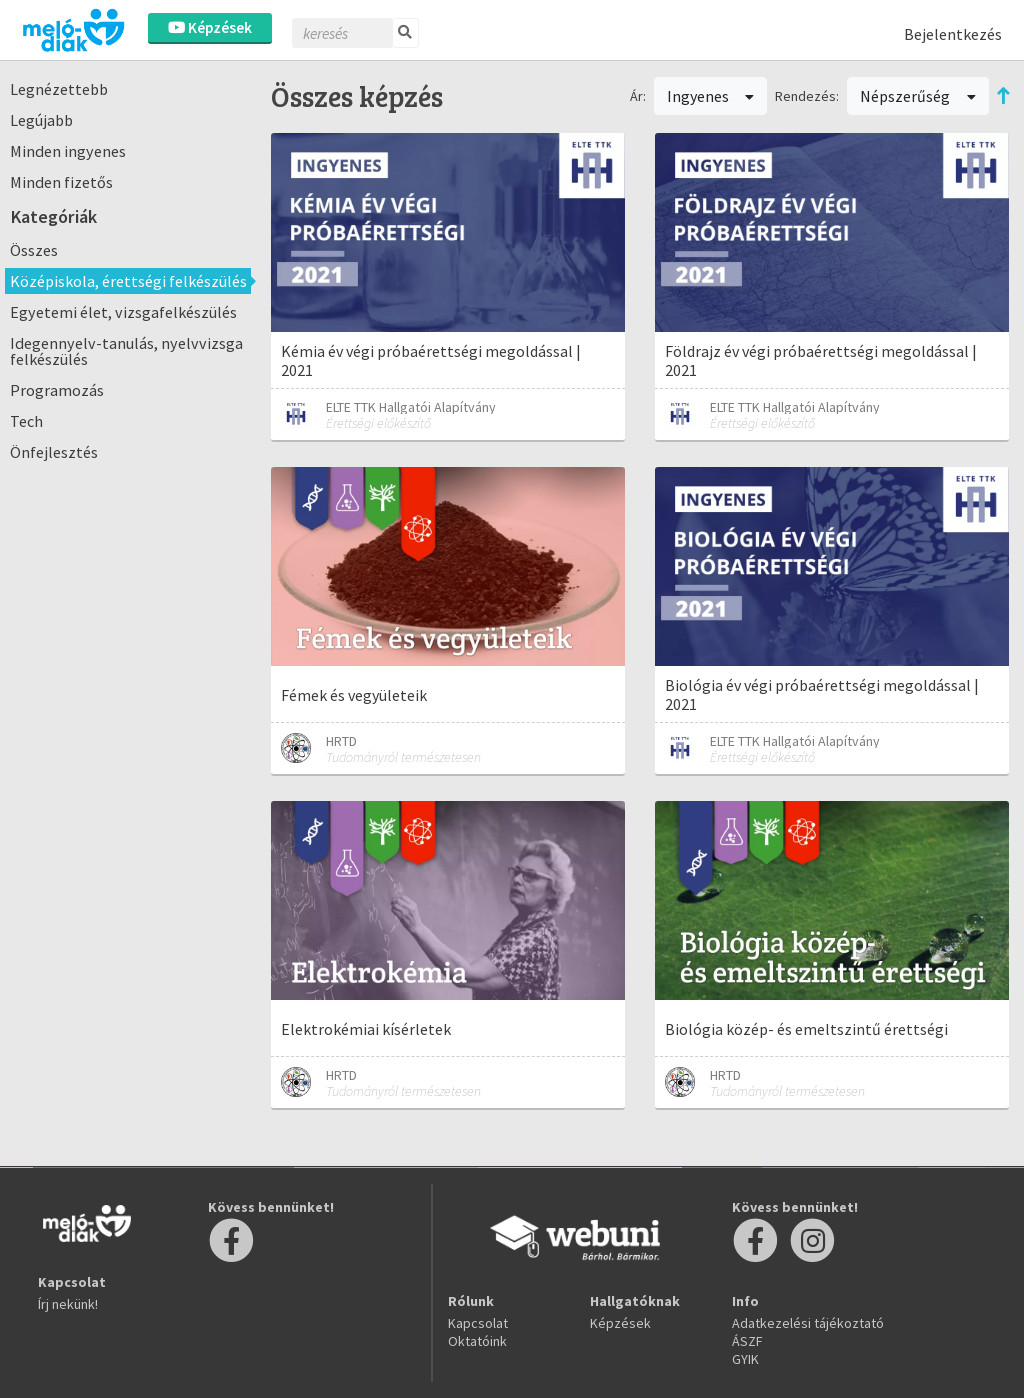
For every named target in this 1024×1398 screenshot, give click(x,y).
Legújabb (41, 120)
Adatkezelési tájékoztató (808, 1323)
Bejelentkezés (953, 34)
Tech (26, 421)
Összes (34, 250)
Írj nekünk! (68, 1304)
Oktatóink (477, 1341)
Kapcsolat (478, 1323)
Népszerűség (918, 96)
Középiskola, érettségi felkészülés (128, 281)
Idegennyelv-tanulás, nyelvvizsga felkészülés (126, 351)
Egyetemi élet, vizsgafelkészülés (123, 312)
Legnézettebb (59, 89)
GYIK (745, 1359)
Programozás (57, 390)
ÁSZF (747, 1341)
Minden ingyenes (68, 151)
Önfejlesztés (54, 452)
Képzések (210, 27)
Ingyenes (711, 96)
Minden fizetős (61, 182)
